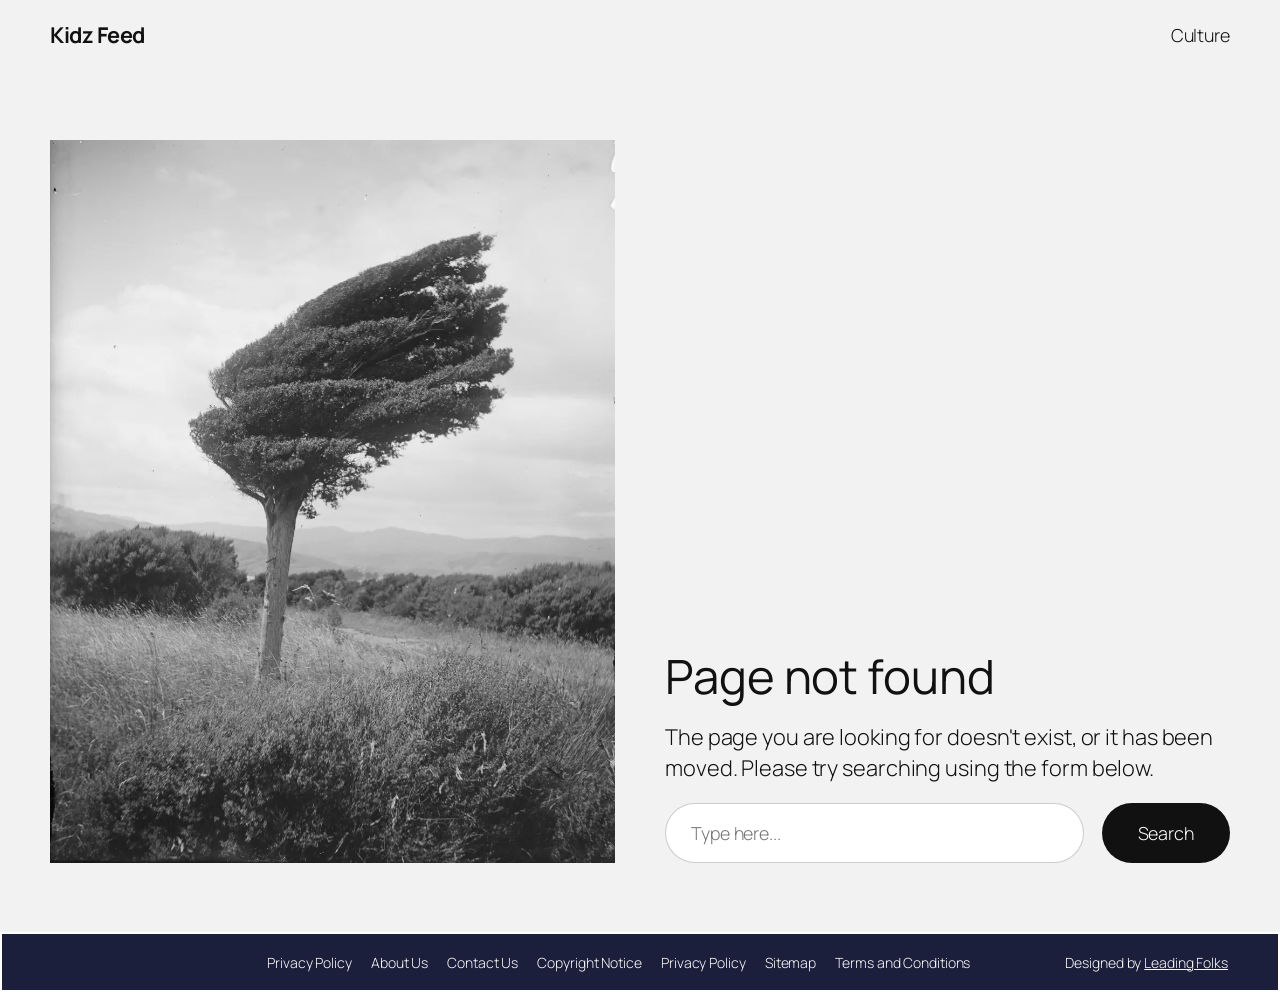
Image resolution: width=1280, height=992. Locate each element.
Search (1166, 833)
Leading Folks (1186, 962)
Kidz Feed (97, 35)
